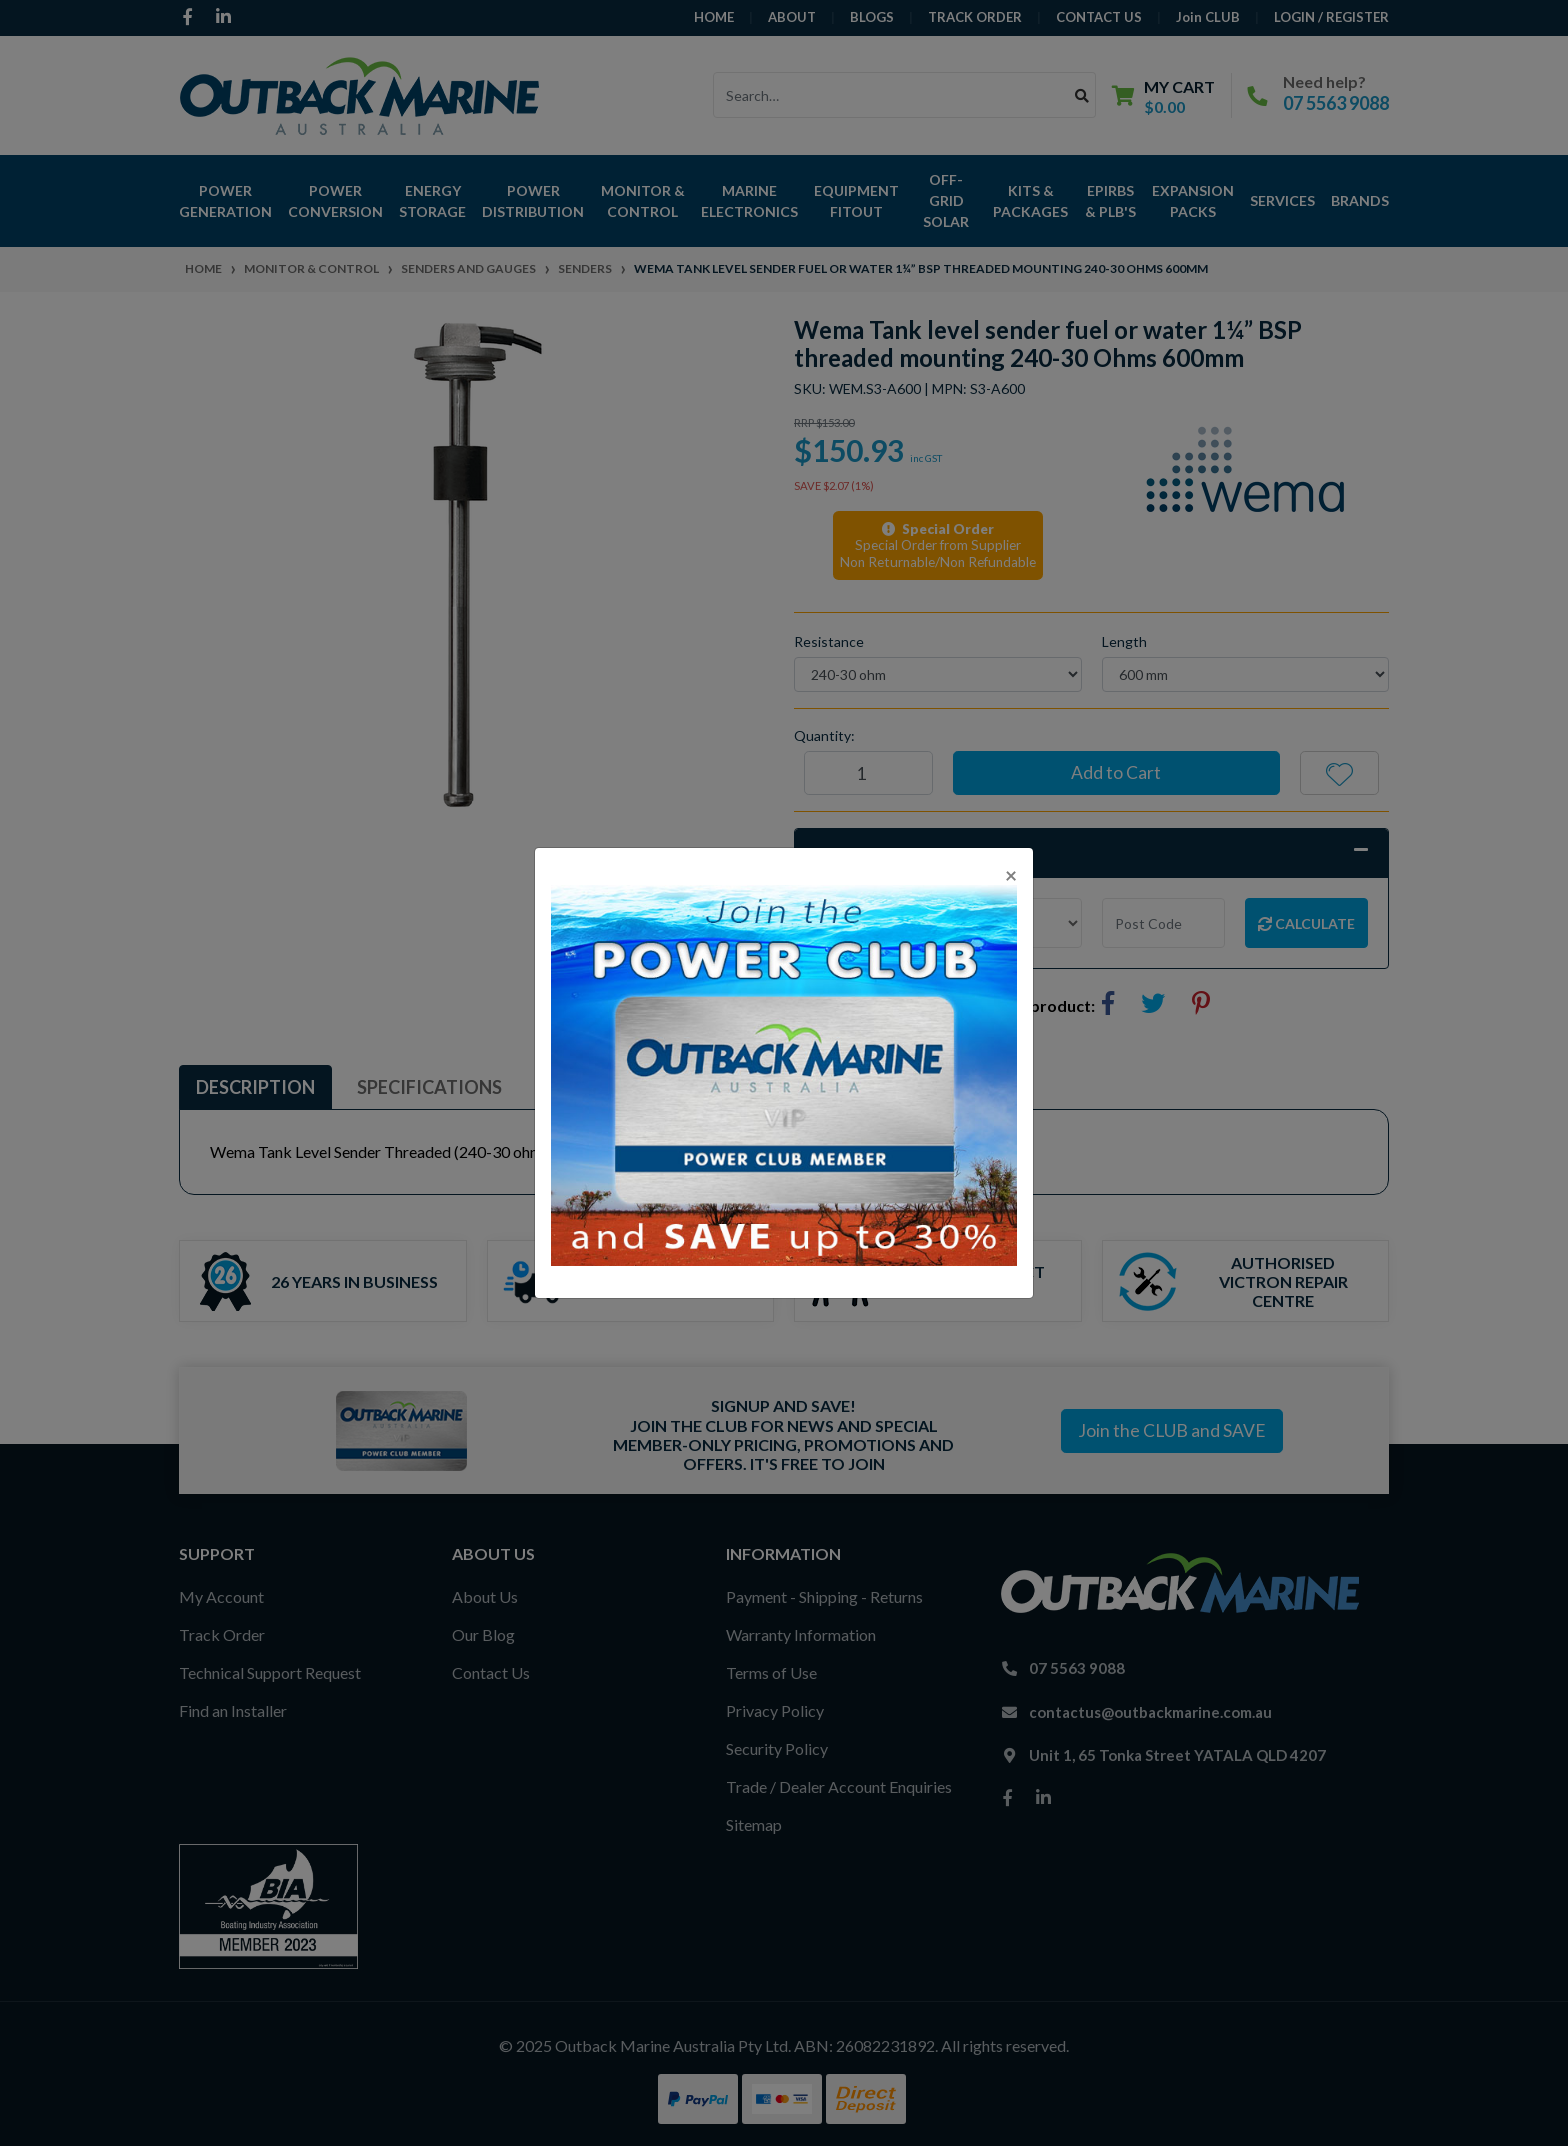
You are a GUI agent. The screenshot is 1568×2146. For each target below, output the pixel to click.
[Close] (1011, 874)
